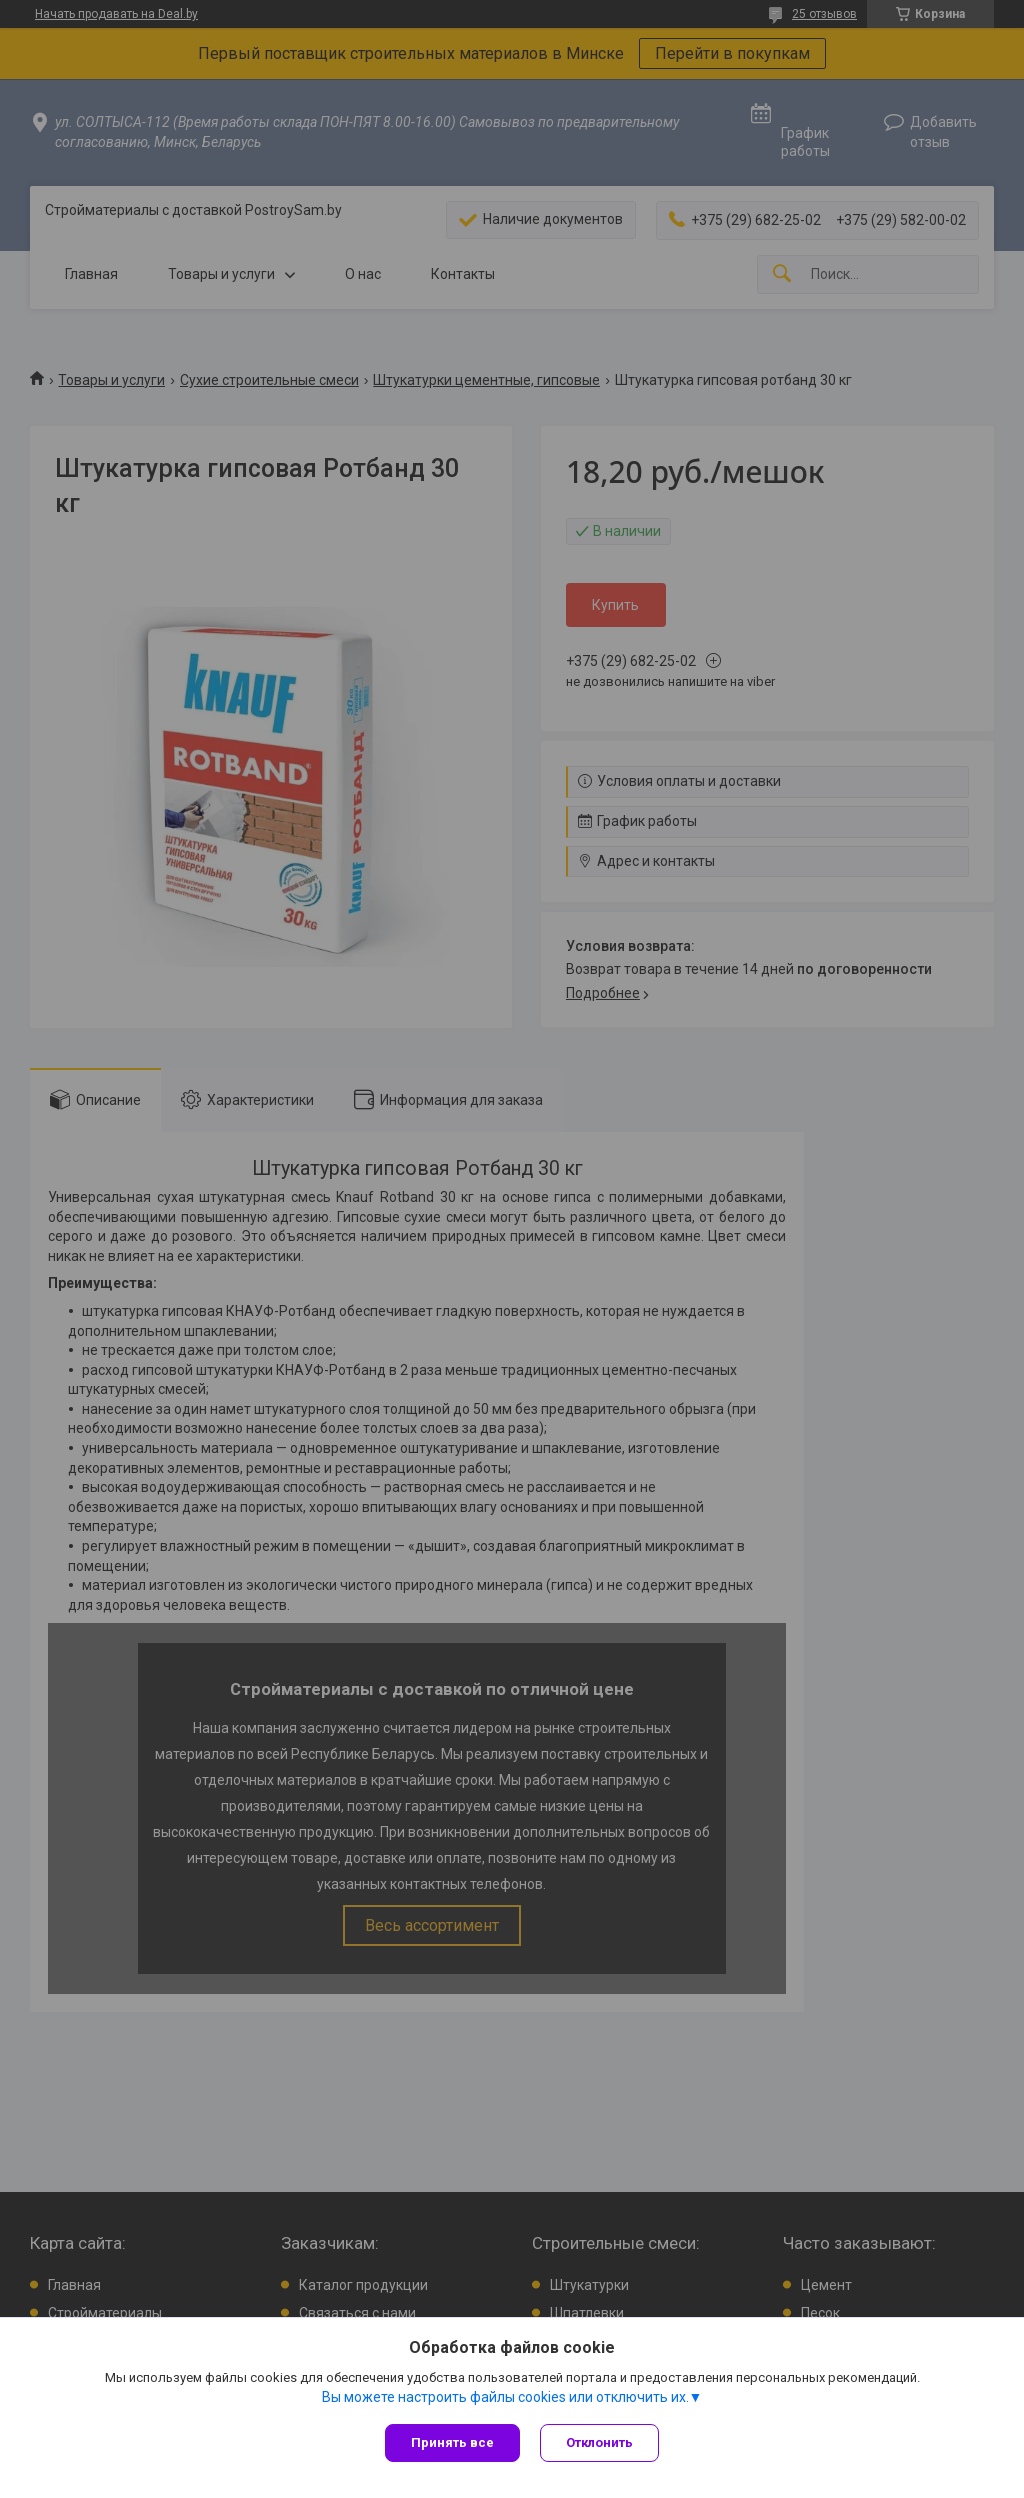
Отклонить (599, 2442)
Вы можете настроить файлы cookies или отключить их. (505, 2397)
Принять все (452, 2442)
